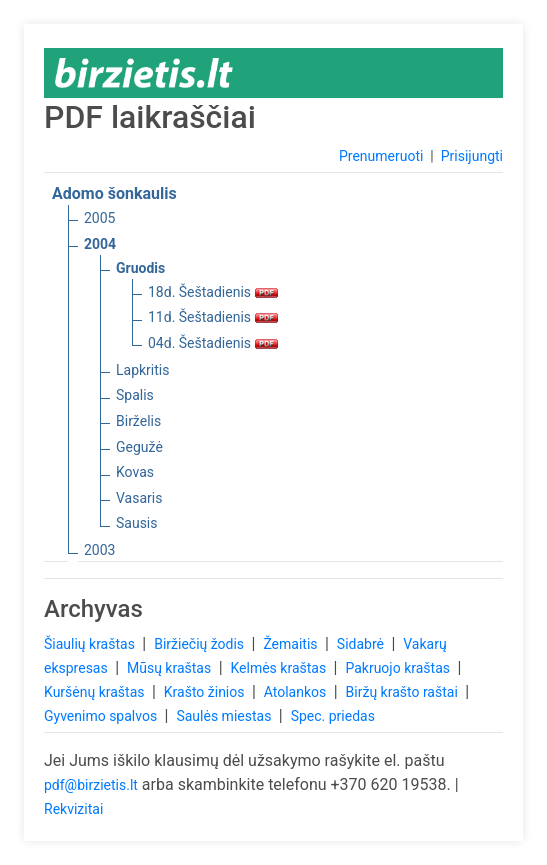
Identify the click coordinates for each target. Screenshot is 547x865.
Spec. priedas (333, 716)
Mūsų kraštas (171, 668)
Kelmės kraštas (279, 668)
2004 (100, 244)
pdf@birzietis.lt (91, 785)
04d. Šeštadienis (213, 343)
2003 (99, 550)
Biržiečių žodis (200, 644)
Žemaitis (292, 644)
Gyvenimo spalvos (102, 716)
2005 (99, 218)
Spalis (135, 395)
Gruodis (140, 268)
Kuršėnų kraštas (96, 692)
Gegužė (139, 447)
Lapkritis (142, 370)
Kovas (135, 472)
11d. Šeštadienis (213, 317)
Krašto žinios (206, 692)
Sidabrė (362, 644)
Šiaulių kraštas (91, 644)
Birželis (138, 421)
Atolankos (297, 692)
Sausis (137, 523)
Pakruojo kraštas (399, 668)
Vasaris (139, 498)
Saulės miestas (225, 716)
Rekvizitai (73, 809)
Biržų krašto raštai (404, 692)
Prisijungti (472, 156)
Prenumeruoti (381, 156)
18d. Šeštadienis (213, 292)
